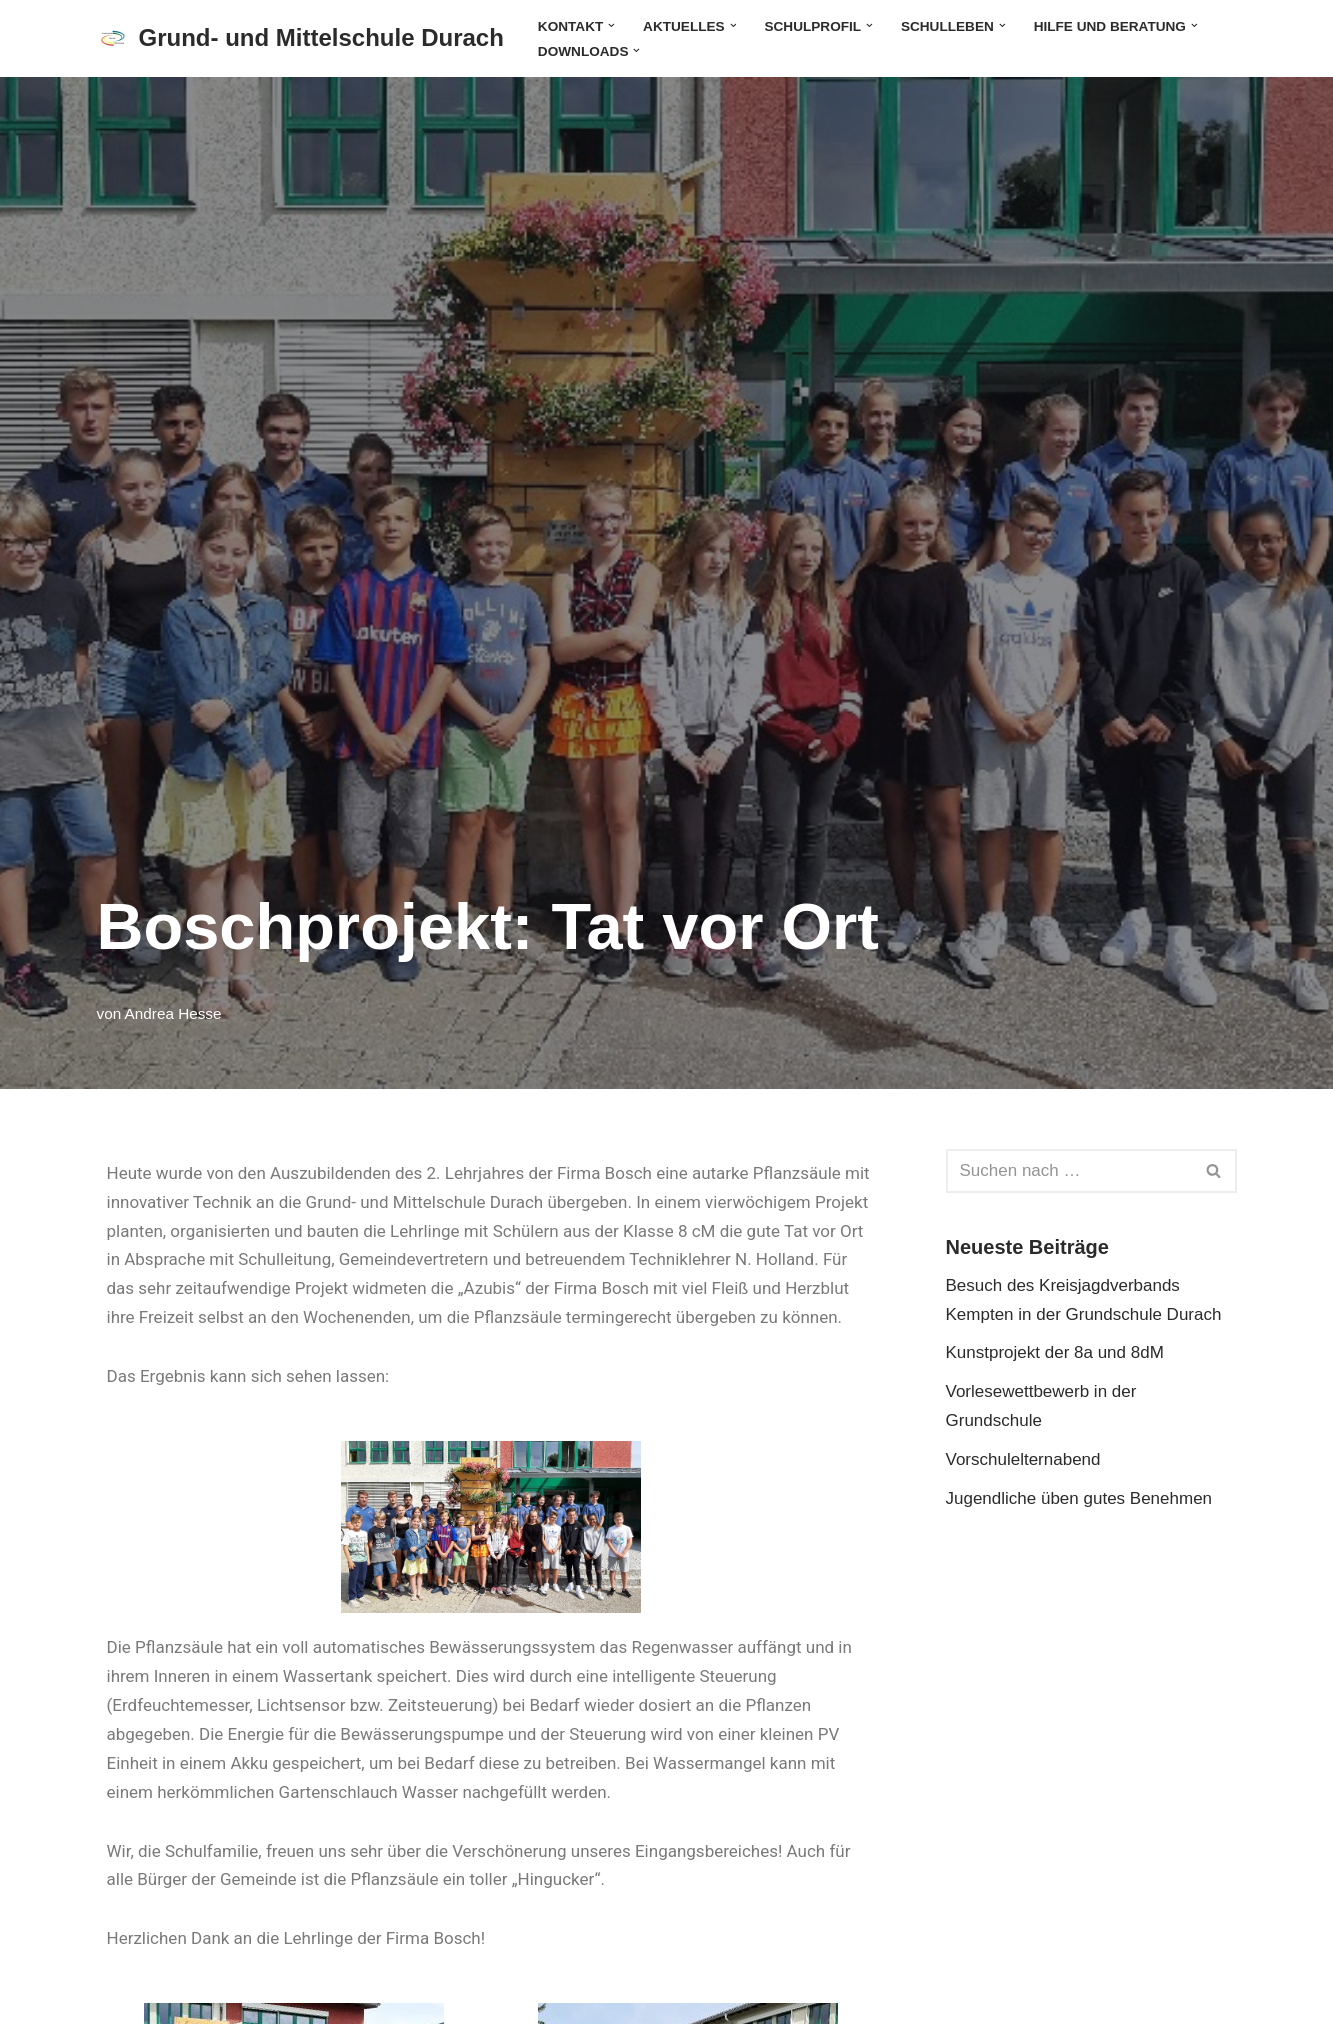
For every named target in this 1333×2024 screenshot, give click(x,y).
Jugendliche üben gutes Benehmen (1079, 1498)
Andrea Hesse (173, 1013)
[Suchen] (1069, 1171)
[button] (611, 25)
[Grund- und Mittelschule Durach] (300, 38)
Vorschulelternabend (1023, 1459)
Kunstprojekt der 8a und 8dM (1055, 1352)
